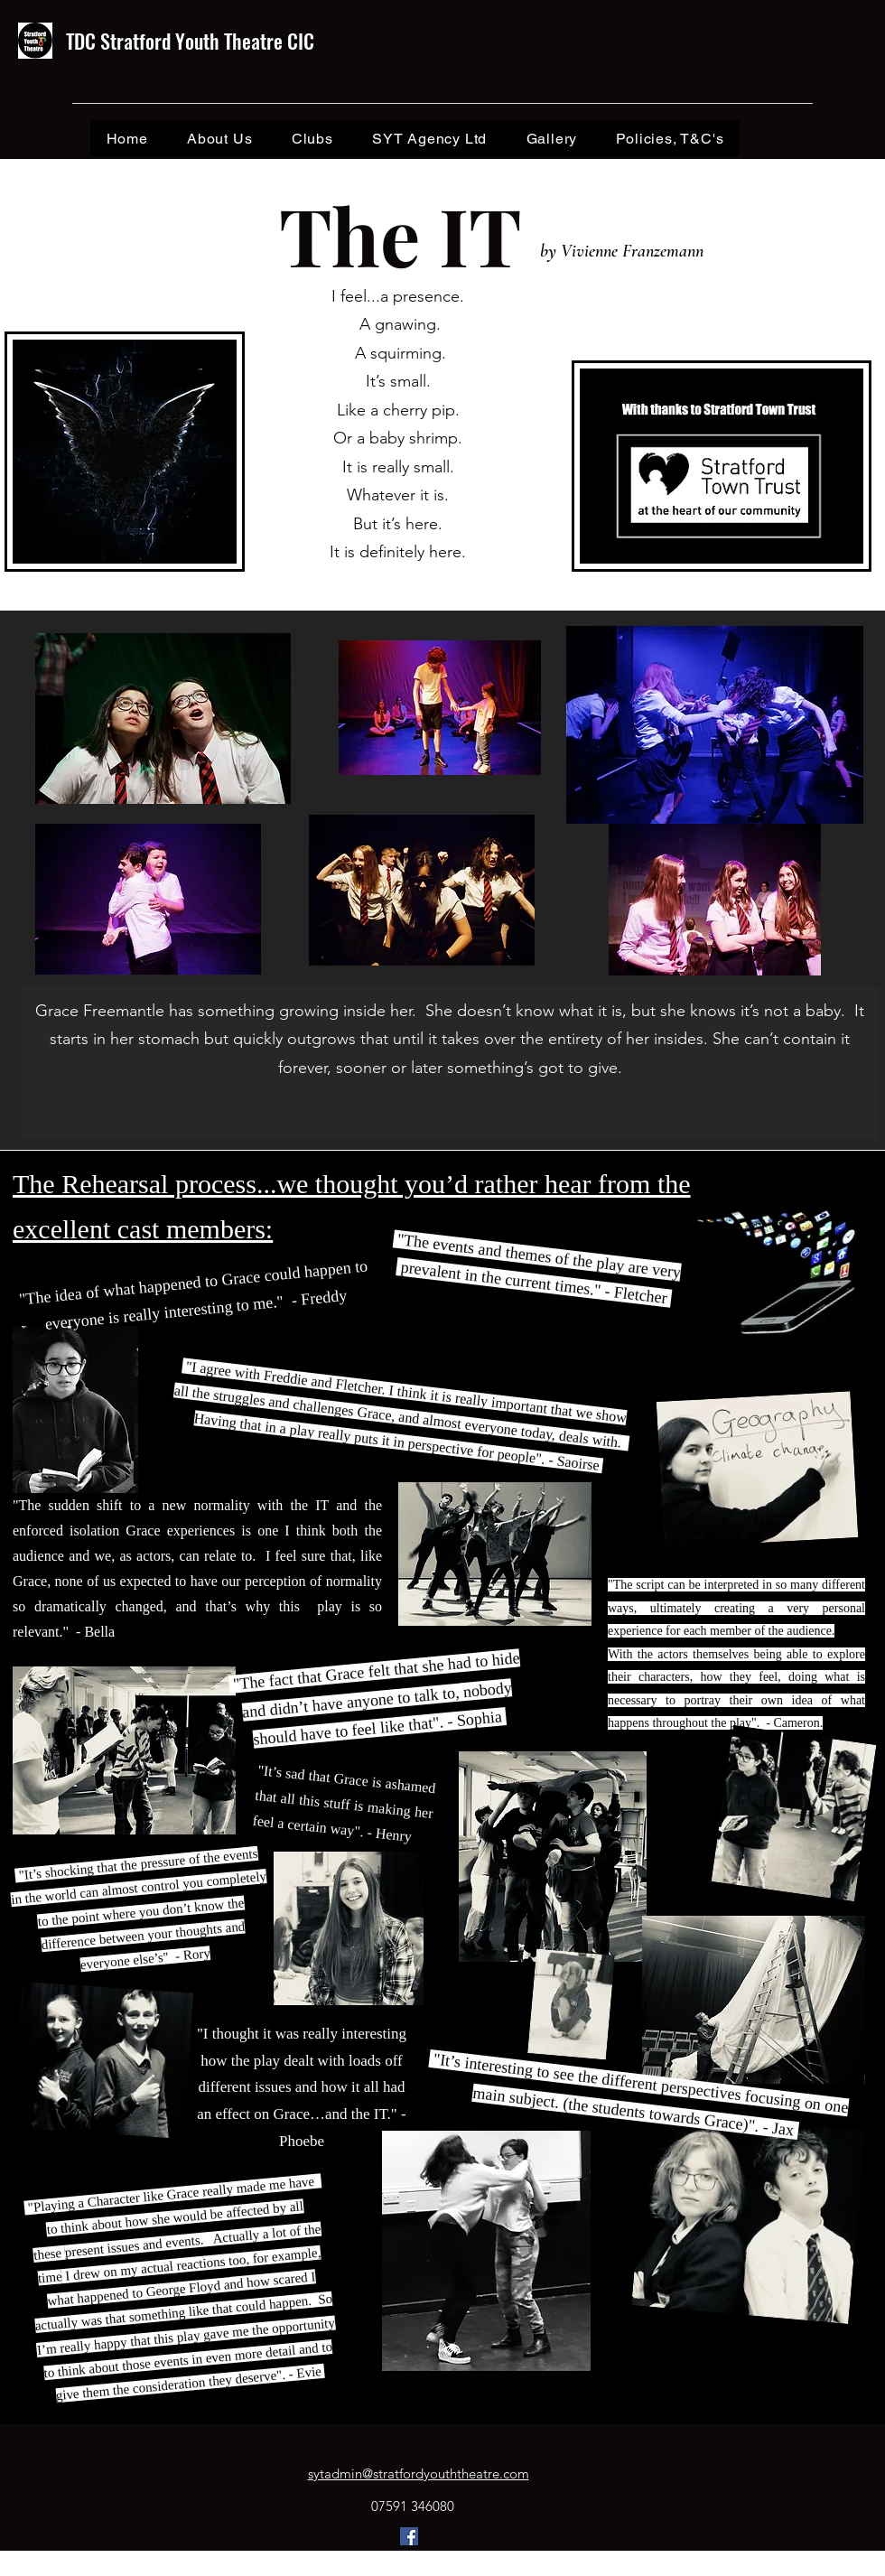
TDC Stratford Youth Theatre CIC (190, 40)
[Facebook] (409, 2536)
